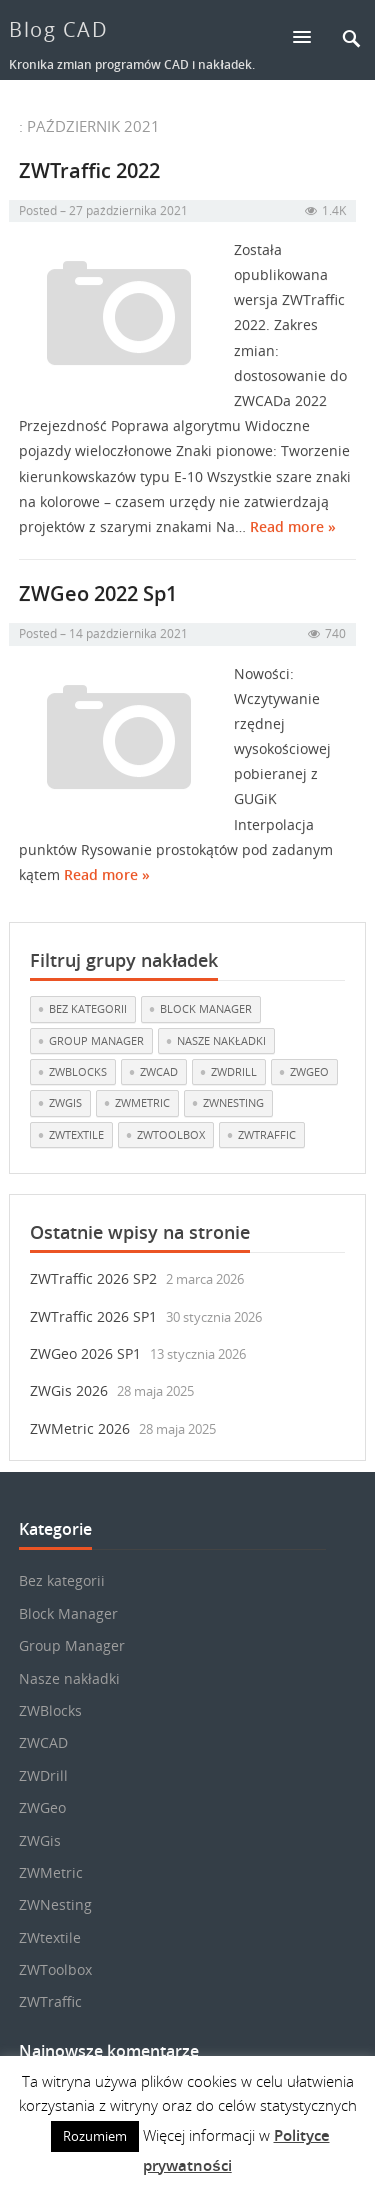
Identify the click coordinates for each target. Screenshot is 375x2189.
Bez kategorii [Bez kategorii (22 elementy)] (88, 1008)
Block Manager (68, 1613)
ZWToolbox (55, 1969)
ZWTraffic (50, 2001)
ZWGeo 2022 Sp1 (98, 597)
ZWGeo (42, 1807)
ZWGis (40, 1840)
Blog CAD (58, 29)
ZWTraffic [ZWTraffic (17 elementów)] (267, 1134)
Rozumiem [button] (95, 2136)
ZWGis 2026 (69, 1390)
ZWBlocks (50, 1710)
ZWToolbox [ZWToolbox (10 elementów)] (171, 1134)
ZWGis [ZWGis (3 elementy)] (65, 1102)
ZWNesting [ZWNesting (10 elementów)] (233, 1102)
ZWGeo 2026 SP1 (85, 1353)
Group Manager (72, 1645)
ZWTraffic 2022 (89, 173)
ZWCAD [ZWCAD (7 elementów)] (159, 1071)
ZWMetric (51, 1872)
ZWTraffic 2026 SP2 (93, 1278)
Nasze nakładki (69, 1678)
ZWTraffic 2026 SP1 (93, 1316)
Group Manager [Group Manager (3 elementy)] (96, 1040)
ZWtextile (50, 1937)
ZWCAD (43, 1742)
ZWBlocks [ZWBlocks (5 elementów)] (78, 1071)
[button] (311, 36)
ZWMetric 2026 (80, 1428)
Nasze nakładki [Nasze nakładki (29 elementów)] (221, 1040)
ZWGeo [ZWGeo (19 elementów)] (309, 1071)
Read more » (293, 530)
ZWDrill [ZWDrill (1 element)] (234, 1071)
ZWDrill (43, 1775)
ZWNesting (55, 1904)
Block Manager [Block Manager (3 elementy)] (206, 1008)
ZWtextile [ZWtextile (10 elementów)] (76, 1134)
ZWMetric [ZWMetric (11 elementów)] (142, 1102)
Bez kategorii (62, 1580)
